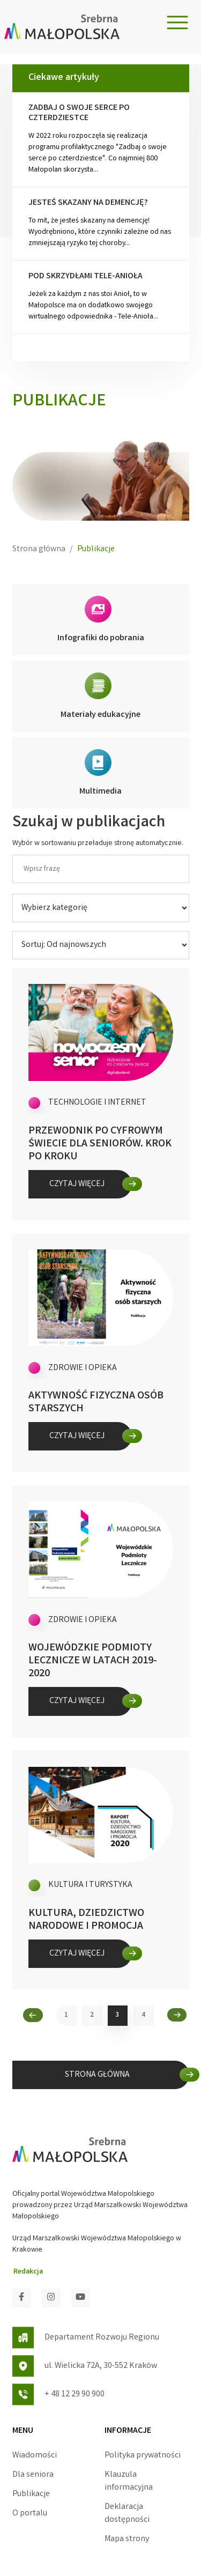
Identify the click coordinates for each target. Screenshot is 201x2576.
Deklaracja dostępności (127, 2513)
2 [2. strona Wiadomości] (92, 2015)
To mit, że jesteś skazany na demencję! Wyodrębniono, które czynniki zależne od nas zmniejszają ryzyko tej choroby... (100, 223)
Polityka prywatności (143, 2455)
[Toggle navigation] (177, 22)
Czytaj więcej (77, 1184)
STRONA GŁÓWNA (97, 2075)
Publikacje (31, 2494)
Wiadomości (34, 2455)
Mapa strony (127, 2539)
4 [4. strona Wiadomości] (143, 2015)
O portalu (29, 2513)
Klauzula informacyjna (129, 2481)
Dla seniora (33, 2475)
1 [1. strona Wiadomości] (66, 2015)
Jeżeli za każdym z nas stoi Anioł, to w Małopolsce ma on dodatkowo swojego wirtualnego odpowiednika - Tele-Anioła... (100, 296)
